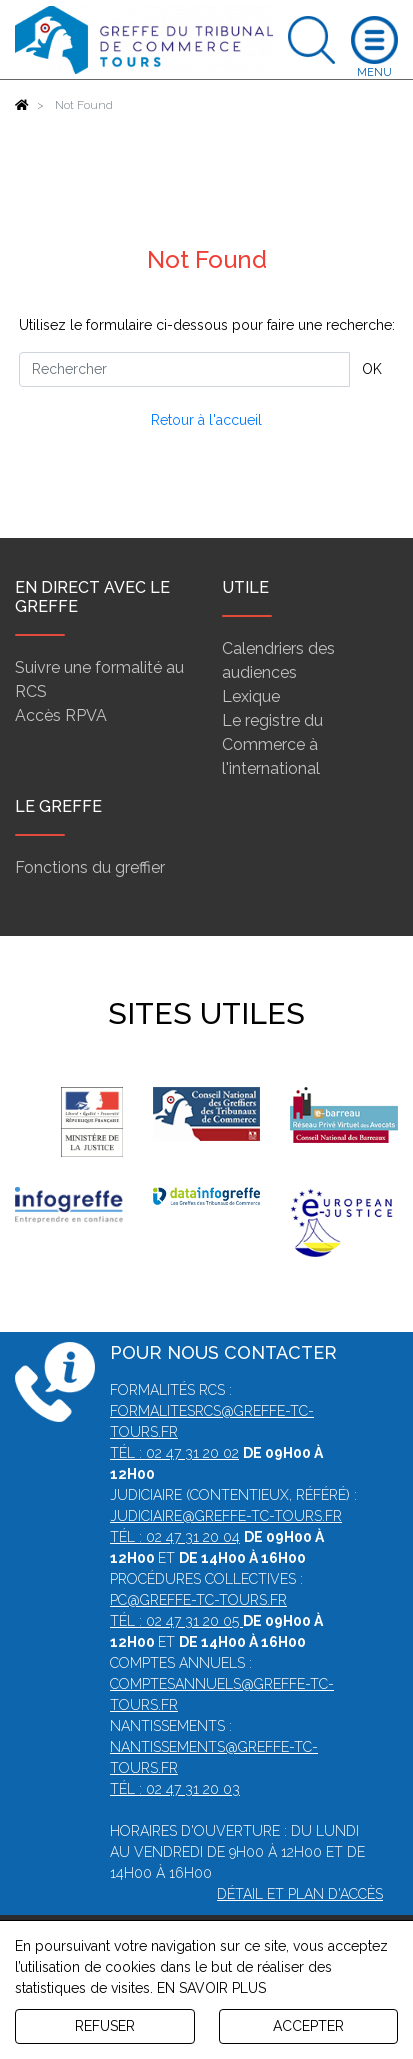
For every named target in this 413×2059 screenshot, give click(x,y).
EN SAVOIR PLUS (211, 1988)
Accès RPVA (61, 715)
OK (372, 369)
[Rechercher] (184, 369)
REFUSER (105, 2026)
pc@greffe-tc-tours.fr (198, 1600)
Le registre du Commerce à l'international (272, 744)
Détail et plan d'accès (300, 1894)
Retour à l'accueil (206, 420)
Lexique (251, 696)
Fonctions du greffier (90, 867)
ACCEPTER (308, 2026)
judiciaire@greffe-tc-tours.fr (226, 1516)
